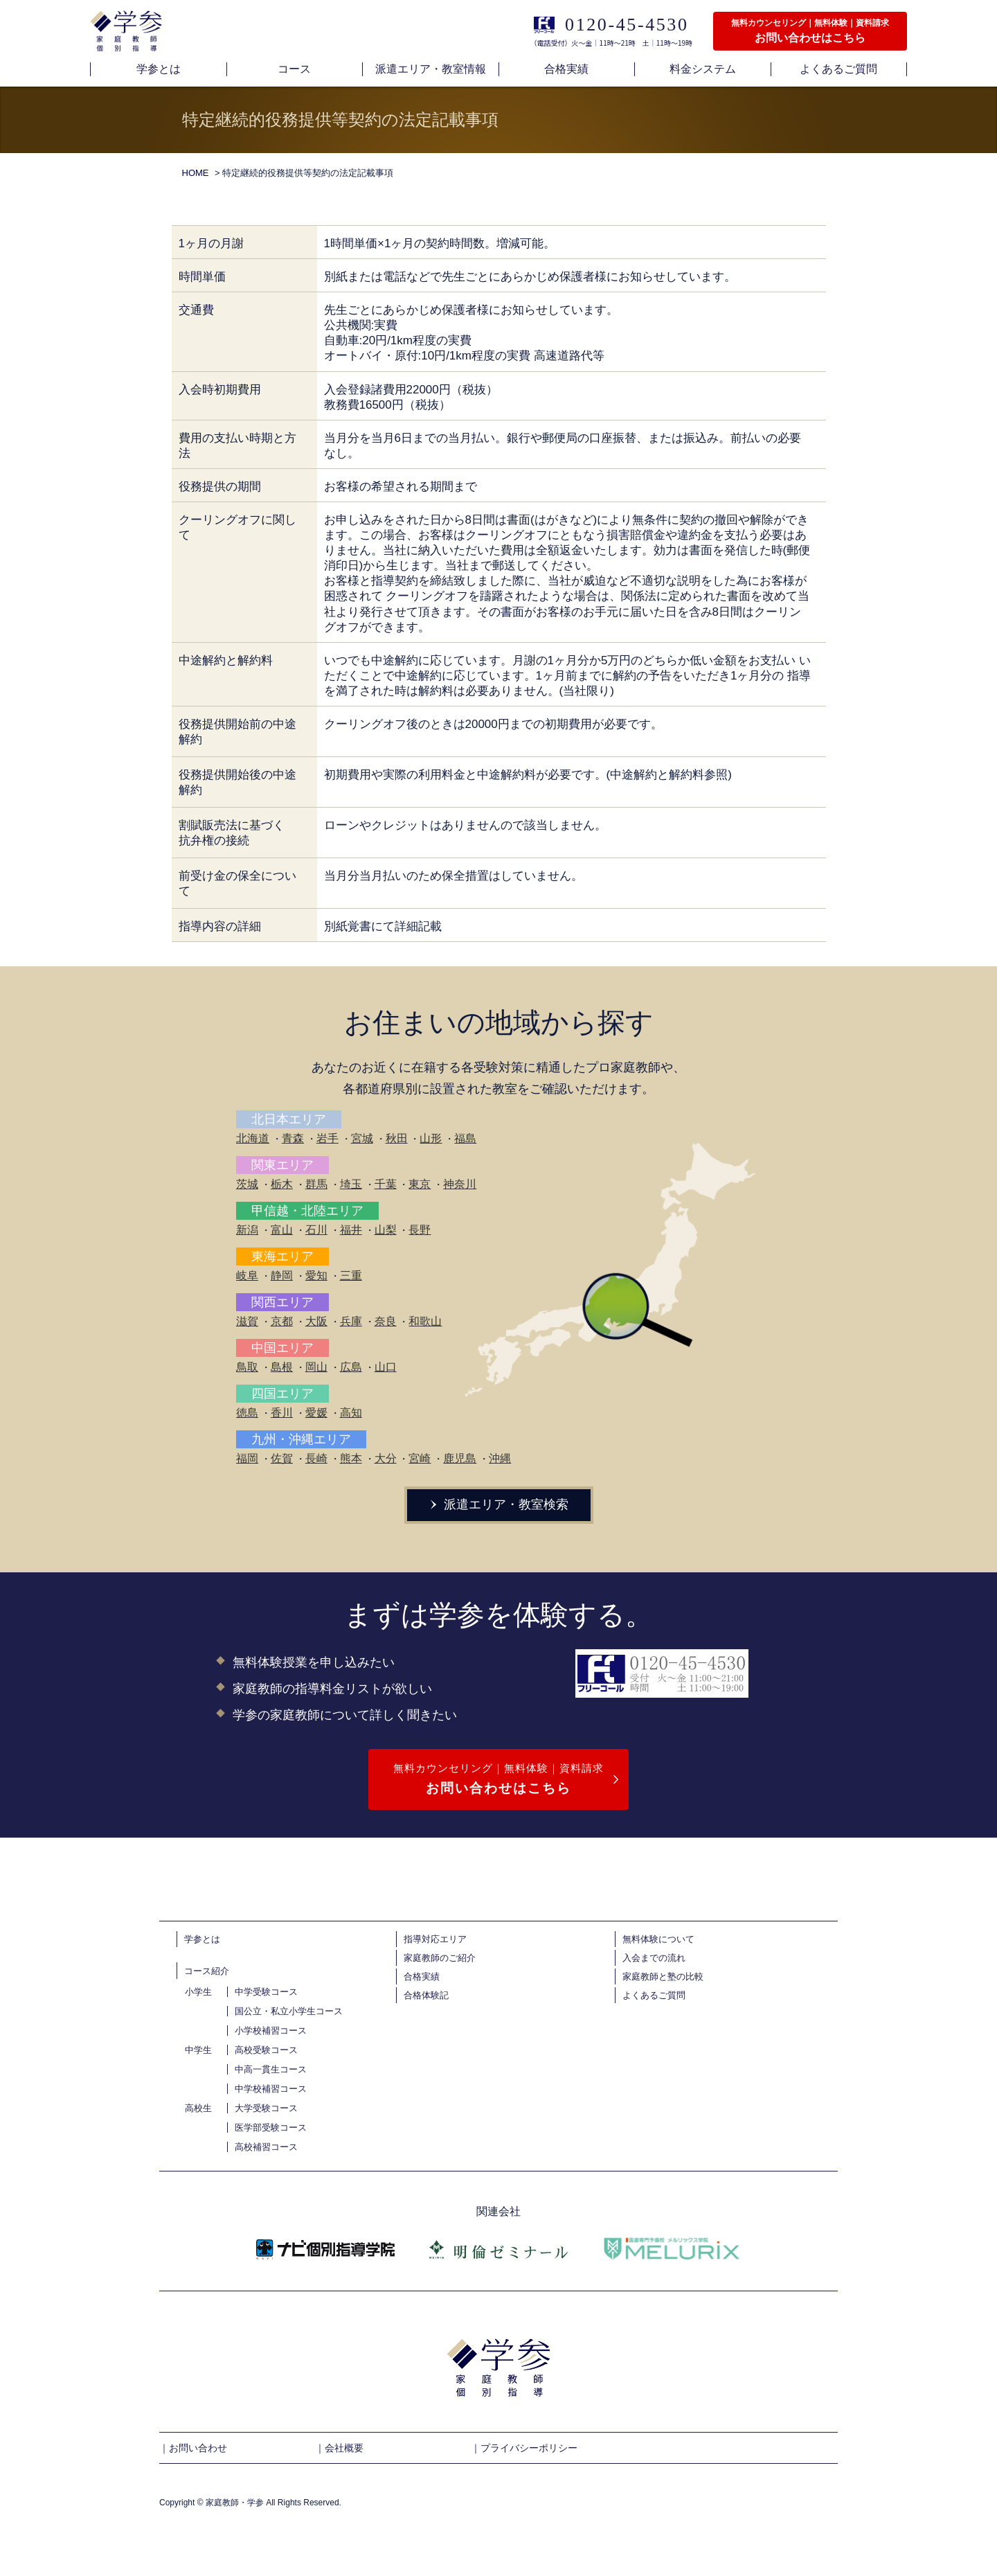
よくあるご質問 (653, 1995)
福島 (465, 1138)
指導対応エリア (435, 1939)
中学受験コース (266, 1992)
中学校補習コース (271, 2089)
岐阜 (247, 1275)
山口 (386, 1367)
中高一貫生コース (271, 2069)
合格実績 (422, 1976)
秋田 (397, 1138)
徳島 (247, 1413)
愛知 (316, 1275)
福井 (351, 1230)
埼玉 (351, 1184)
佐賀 (282, 1458)
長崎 (316, 1458)
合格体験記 (426, 1995)
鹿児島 (459, 1458)
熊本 (351, 1458)
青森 (293, 1138)
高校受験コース (266, 2050)
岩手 (327, 1138)
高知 (351, 1413)
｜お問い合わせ (193, 2447)
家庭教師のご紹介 (440, 1958)
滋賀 (247, 1321)
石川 (316, 1230)
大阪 (316, 1321)
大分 (386, 1458)
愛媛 (316, 1413)
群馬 (316, 1184)
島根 (282, 1367)
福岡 (247, 1458)
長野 (419, 1230)
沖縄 (500, 1458)
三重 (351, 1275)
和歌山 (425, 1321)
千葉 (386, 1184)
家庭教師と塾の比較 (662, 1976)
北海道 (252, 1138)
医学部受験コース (271, 2127)
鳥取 (247, 1367)
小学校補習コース (271, 2030)
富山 (282, 1230)
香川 (282, 1413)
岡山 (316, 1367)
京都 (282, 1321)
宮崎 (419, 1458)
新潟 (247, 1230)
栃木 (282, 1184)
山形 (431, 1138)
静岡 (282, 1275)
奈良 (386, 1321)
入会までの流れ (653, 1958)
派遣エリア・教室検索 (498, 1504)
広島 (351, 1367)
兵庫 (351, 1321)
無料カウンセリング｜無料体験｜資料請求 (498, 1780)
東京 (419, 1184)
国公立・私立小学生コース (289, 2011)
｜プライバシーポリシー (524, 2447)
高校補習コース (266, 2147)
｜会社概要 (339, 2447)
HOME (195, 173)
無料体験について (658, 1939)
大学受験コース (266, 2108)
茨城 (247, 1184)
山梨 (386, 1230)
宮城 (362, 1138)
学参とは (202, 1939)
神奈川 (459, 1184)
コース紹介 (206, 1971)
